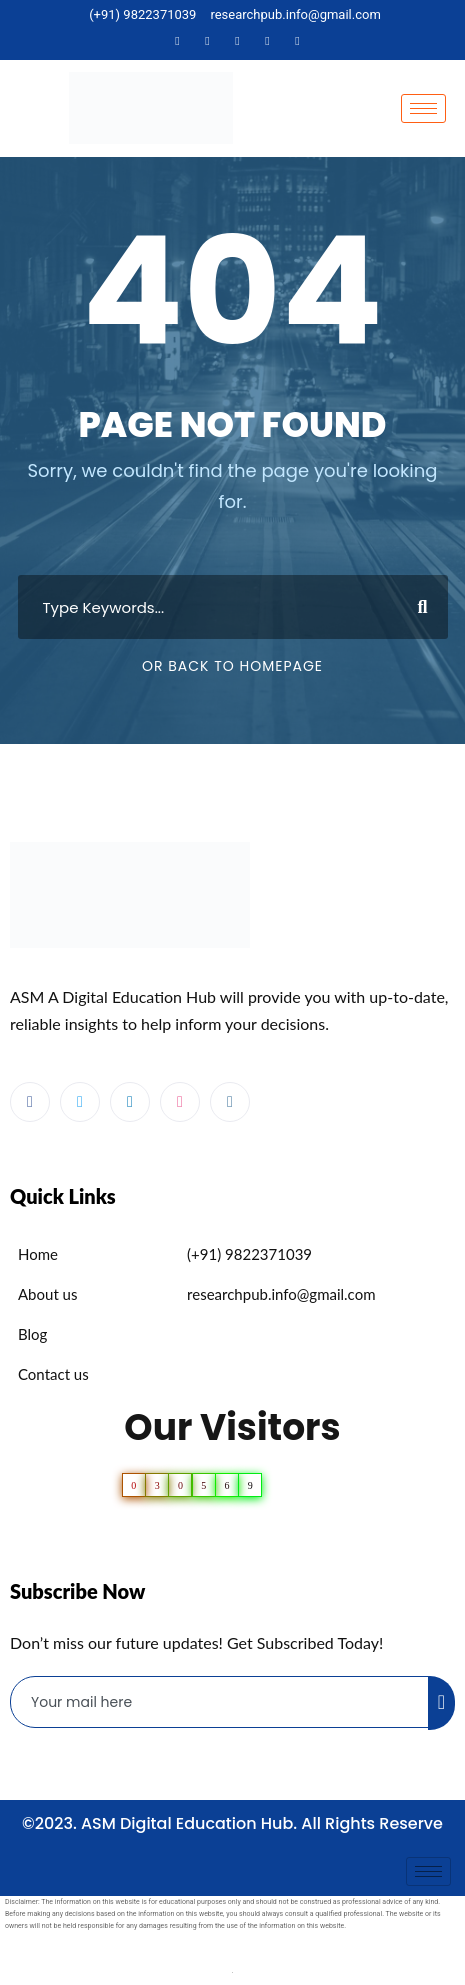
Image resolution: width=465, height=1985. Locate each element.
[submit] (441, 1703)
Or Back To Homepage (232, 666)
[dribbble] (180, 1102)
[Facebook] (178, 41)
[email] (220, 1702)
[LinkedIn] (238, 41)
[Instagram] (298, 41)
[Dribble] (268, 41)
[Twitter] (208, 41)
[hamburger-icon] (423, 108)
